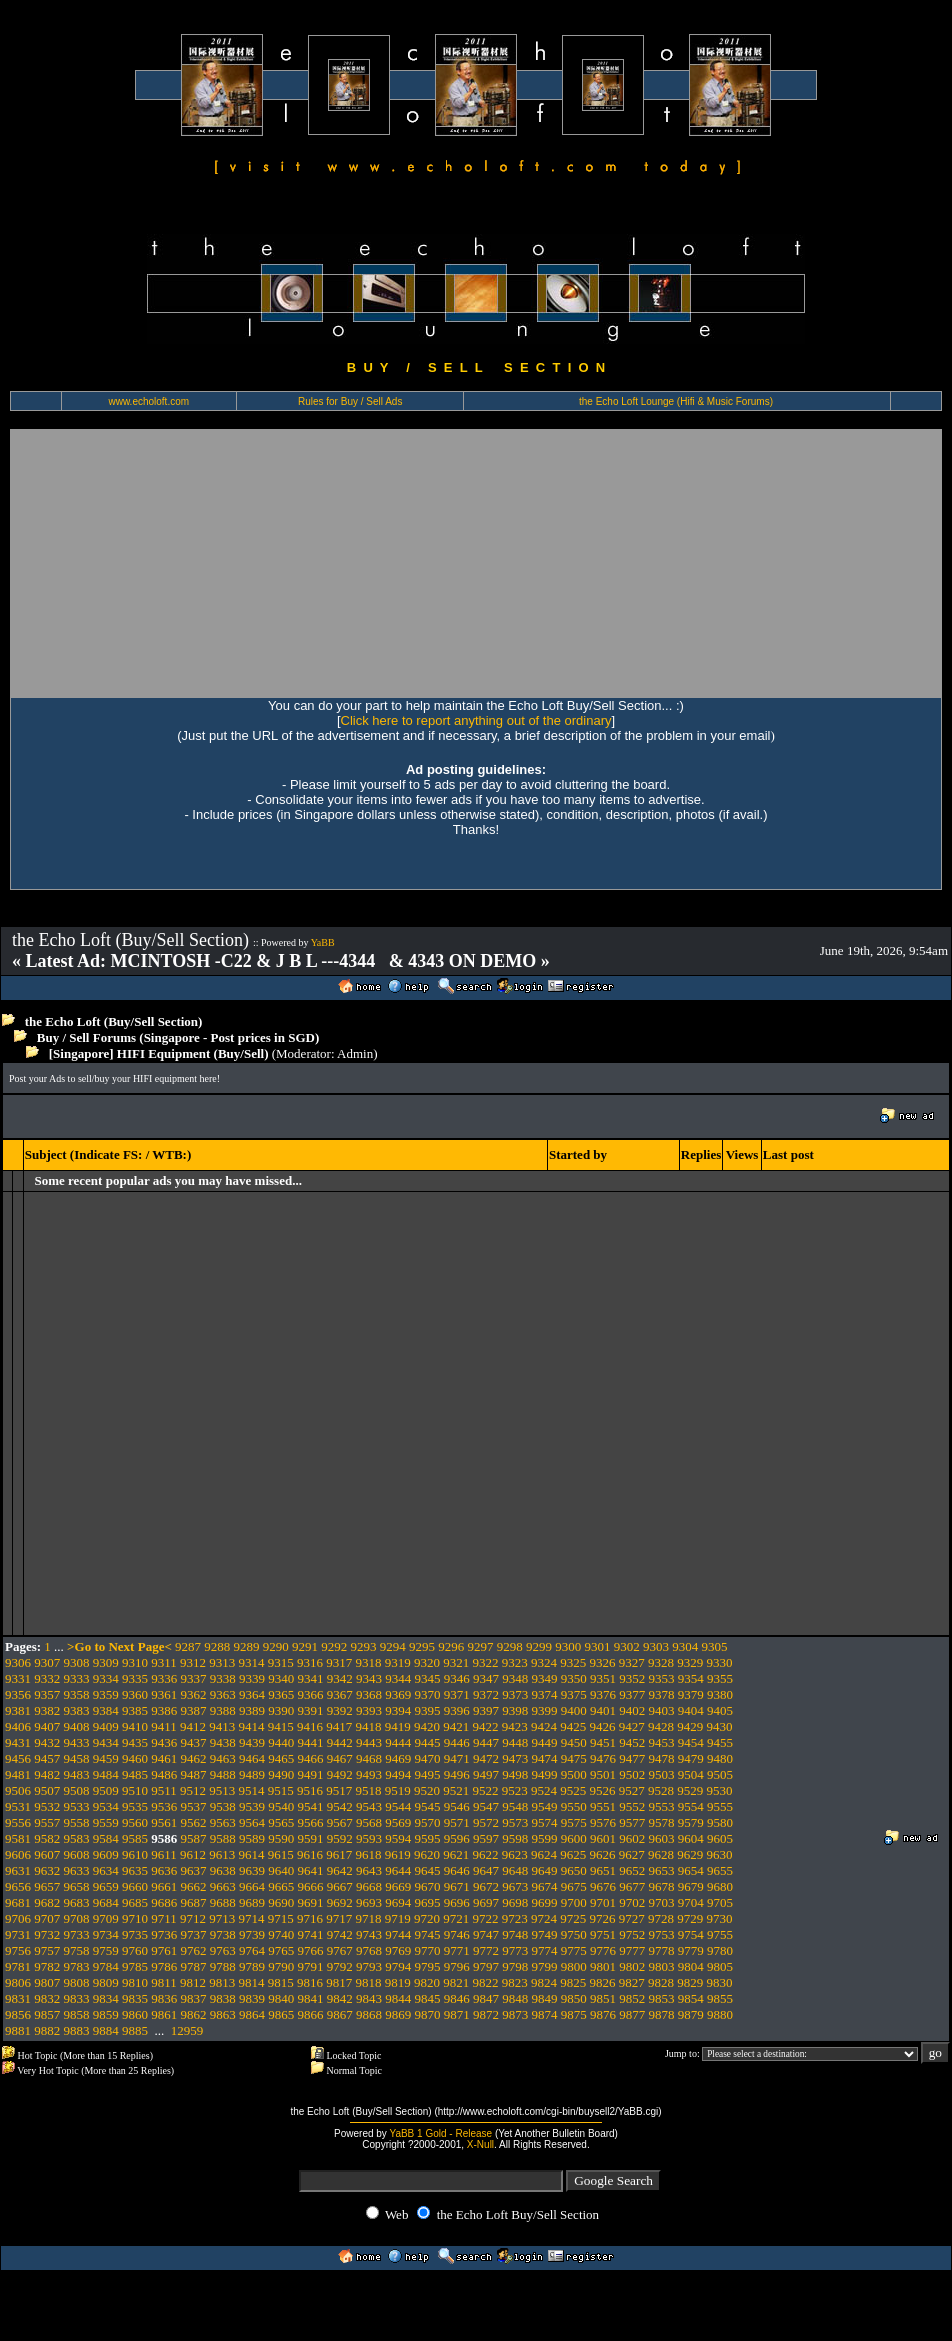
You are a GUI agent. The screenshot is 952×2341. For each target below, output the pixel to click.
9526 (603, 1790)
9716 (310, 1918)
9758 (77, 1950)
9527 (632, 1790)
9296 (451, 1646)
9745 (428, 1934)
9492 (340, 1774)
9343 (369, 1678)
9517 (339, 1790)
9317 (339, 1662)
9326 (603, 1662)
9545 (428, 1806)
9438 (223, 1742)
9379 (691, 1694)
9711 (164, 1918)
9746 (457, 1934)
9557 (47, 1822)
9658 (77, 1886)
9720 (427, 1918)
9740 (281, 1934)
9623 (515, 1854)
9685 (135, 1902)
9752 (632, 1934)
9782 (47, 1966)
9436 (164, 1742)
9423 (515, 1726)
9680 (720, 1886)
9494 (398, 1774)
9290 (276, 1646)
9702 (632, 1902)
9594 (398, 1838)
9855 (720, 1998)
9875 (574, 2014)
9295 (422, 1646)
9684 (106, 1902)
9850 (574, 1998)
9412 (193, 1726)
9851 (603, 1998)
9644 (398, 1870)
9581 (18, 1838)
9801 (603, 1966)
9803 (662, 1966)
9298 (510, 1646)
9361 (164, 1694)
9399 (545, 1710)
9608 (77, 1854)
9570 (428, 1822)
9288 (217, 1646)
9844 (398, 1998)
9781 (18, 1966)
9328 (661, 1662)
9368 (369, 1694)
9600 (574, 1838)
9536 (164, 1806)
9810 (135, 1982)
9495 (428, 1774)
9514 (252, 1790)
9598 (515, 1838)
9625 (573, 1854)
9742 (340, 1934)
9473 (515, 1758)
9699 (545, 1902)
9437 (194, 1742)
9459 (106, 1758)
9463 (223, 1758)
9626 (603, 1854)
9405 (720, 1710)
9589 (252, 1838)
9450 (574, 1742)
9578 (662, 1822)
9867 (340, 2014)
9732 (47, 1934)
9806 (18, 1982)
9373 (515, 1694)
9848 (515, 1998)
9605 (720, 1838)
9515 (281, 1790)
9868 (369, 2014)
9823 (515, 1982)
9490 (281, 1774)
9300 (568, 1646)
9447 (486, 1742)
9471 (457, 1758)
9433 (77, 1742)
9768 (369, 1950)
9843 (369, 1998)
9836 (164, 1998)
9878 (662, 2014)
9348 (515, 1678)
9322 (486, 1662)
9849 (545, 1998)
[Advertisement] (230, 563)
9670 (428, 1886)
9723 (515, 1918)
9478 (662, 1758)
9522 (486, 1790)
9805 (720, 1966)
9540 (281, 1806)
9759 (106, 1950)
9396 (457, 1710)
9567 (340, 1822)
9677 (632, 1886)
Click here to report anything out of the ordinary (476, 720)
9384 (106, 1710)
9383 (77, 1710)
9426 (603, 1726)
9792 (340, 1966)
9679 (691, 1886)
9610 (135, 1854)
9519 (398, 1790)
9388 (223, 1710)
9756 (18, 1950)
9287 (188, 1646)
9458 (77, 1758)
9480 (720, 1758)
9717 (339, 1918)
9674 (545, 1886)
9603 (662, 1838)
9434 (106, 1742)
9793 (369, 1966)
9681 (18, 1902)
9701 (603, 1902)
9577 (632, 1822)
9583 (77, 1838)
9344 (398, 1678)
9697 (486, 1902)
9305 (715, 1646)
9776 (603, 1950)
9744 (398, 1934)
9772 (486, 1950)
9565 (281, 1822)
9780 (720, 1950)
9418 (369, 1726)
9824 (544, 1982)
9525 (573, 1790)
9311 (164, 1662)
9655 (720, 1870)
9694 (398, 1902)
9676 (603, 1886)
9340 (281, 1678)
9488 (223, 1774)
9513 (222, 1790)
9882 (47, 2030)
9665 (281, 1886)
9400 (574, 1710)
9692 (340, 1902)
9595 (428, 1838)
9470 (428, 1758)
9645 (428, 1870)
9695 (428, 1902)
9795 (428, 1966)
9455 (720, 1742)
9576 (603, 1822)
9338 (223, 1678)
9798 (515, 1966)
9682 (47, 1902)
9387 (194, 1710)
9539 (252, 1806)
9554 (691, 1806)
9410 (135, 1726)
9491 (311, 1774)
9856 (18, 2014)
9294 (393, 1646)
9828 (661, 1982)
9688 (223, 1902)
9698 (515, 1902)
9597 (486, 1838)
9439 (252, 1742)
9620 (427, 1854)
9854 (691, 1998)
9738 (223, 1934)
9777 (632, 1950)
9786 (164, 1966)
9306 (18, 1662)
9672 (486, 1886)
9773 (515, 1950)
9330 (720, 1662)
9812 (193, 1982)
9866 (311, 2014)
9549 (545, 1806)
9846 (457, 1998)
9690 (281, 1902)
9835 (135, 1998)
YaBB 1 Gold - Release (440, 2133)
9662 (194, 1886)
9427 (632, 1726)
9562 (194, 1822)
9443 (369, 1742)
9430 (720, 1726)
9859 (106, 2014)
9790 (281, 1966)
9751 (603, 1934)
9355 (720, 1678)
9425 (573, 1726)
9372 (486, 1694)
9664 (252, 1886)
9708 (77, 1918)
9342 (340, 1678)
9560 (135, 1822)
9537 (194, 1806)
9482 (47, 1774)
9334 (106, 1678)
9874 (545, 2014)
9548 (515, 1806)
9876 (603, 2014)
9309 (106, 1662)
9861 (164, 2014)
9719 (398, 1918)
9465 (281, 1758)
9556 (18, 1822)
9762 (194, 1950)
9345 (428, 1678)
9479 (691, 1758)
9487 (194, 1774)
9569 (398, 1822)
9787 (194, 1966)
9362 (194, 1694)
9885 (135, 2030)
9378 (662, 1694)
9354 (691, 1678)
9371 (457, 1694)
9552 (632, 1806)
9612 (193, 1854)
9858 (77, 2014)
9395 (428, 1710)
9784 (106, 1966)
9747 (486, 1934)
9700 (574, 1902)
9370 (428, 1694)
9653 (662, 1870)
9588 (223, 1838)
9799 (545, 1966)
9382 (47, 1710)
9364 (252, 1694)
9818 (369, 1982)
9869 (398, 2014)
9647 (486, 1870)
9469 (398, 1758)
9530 (720, 1790)
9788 (223, 1966)
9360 (135, 1694)
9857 (47, 2014)
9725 (573, 1918)
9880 (720, 2014)
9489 (252, 1774)
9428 (661, 1726)
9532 (47, 1806)
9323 (515, 1662)
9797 (486, 1966)
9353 (662, 1678)
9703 (662, 1902)
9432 (47, 1742)
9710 (135, 1918)
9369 (398, 1694)
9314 (252, 1662)
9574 (545, 1822)
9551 (603, 1806)
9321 (456, 1662)
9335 (135, 1678)
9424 (544, 1726)
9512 (193, 1790)
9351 (603, 1678)
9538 (223, 1806)
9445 (428, 1742)
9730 (720, 1918)
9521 (456, 1790)
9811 (164, 1982)
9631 (18, 1870)
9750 (574, 1934)
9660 (135, 1886)
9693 (369, 1902)
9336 (164, 1678)
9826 (603, 1982)
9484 (106, 1774)
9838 (223, 1998)
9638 (223, 1870)
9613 (222, 1854)
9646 (457, 1870)
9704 (691, 1902)
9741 (311, 1934)
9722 (486, 1918)
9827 (632, 1982)
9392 (340, 1710)
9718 (369, 1918)
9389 (252, 1710)
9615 (281, 1854)
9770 (428, 1950)
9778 (662, 1950)
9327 (632, 1662)
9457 (47, 1758)
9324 (544, 1662)
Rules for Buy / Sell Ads (350, 401)
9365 (281, 1694)
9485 (135, 1774)
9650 (574, 1870)
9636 (164, 1870)
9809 (106, 1982)
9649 (545, 1870)
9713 (222, 1918)
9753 (662, 1934)
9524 (544, 1790)
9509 (106, 1790)
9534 (106, 1806)
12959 (187, 2030)
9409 (106, 1726)
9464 (252, 1758)
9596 (457, 1838)
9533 (77, 1806)
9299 (539, 1646)
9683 (77, 1902)
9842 (340, 1998)
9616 (310, 1854)
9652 (632, 1870)
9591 (311, 1838)
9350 (574, 1678)
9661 (164, 1886)
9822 (486, 1982)
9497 (486, 1774)
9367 (340, 1694)
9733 (77, 1934)
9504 (691, 1774)
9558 (77, 1822)
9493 (369, 1774)
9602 (632, 1838)
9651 (603, 1870)
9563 (223, 1822)
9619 (398, 1854)
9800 (574, 1966)
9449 (545, 1742)
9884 (106, 2030)
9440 (281, 1742)
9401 (603, 1710)
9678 (662, 1886)
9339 (252, 1678)
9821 (456, 1982)
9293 (364, 1646)
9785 (135, 1966)
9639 (252, 1870)
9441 (311, 1742)
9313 (222, 1662)
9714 (252, 1918)
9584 (106, 1838)
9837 (194, 1998)
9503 (662, 1774)
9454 (691, 1742)
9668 (369, 1886)
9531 (18, 1806)
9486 (164, 1774)
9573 (515, 1822)
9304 (685, 1646)
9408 (77, 1726)
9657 (47, 1886)
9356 (18, 1694)
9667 (340, 1886)
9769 (398, 1950)
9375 (574, 1694)
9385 (135, 1710)
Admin (355, 1053)
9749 (545, 1934)
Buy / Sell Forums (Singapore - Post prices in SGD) (178, 1037)
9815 (281, 1982)
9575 (574, 1822)
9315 (281, 1662)
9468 (369, 1758)
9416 (310, 1726)
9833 (77, 1998)
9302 (627, 1646)
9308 (77, 1662)
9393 (369, 1710)
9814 (252, 1982)
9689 (252, 1902)
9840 (281, 1998)
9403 (662, 1710)
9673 (515, 1886)
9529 (690, 1790)
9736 (164, 1934)
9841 (311, 1998)
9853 (662, 1998)
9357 (47, 1694)
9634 (106, 1870)
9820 (427, 1982)
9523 (515, 1790)
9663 (223, 1886)
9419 (398, 1726)
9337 (194, 1678)
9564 (252, 1822)
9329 (690, 1662)
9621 (456, 1854)
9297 (481, 1646)
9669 (398, 1886)
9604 (691, 1838)
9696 (457, 1902)
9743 (369, 1934)
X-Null (480, 2144)
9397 (486, 1710)
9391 (311, 1710)
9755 (720, 1934)
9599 (545, 1838)
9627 (632, 1854)
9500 (574, 1774)
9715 (281, 1918)
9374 (545, 1694)
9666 (311, 1886)
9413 (222, 1726)
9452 (632, 1742)
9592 (340, 1838)
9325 (573, 1662)
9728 (661, 1918)
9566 (311, 1822)
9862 (194, 2014)
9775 (574, 1950)
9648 (515, 1870)
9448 (515, 1742)
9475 (574, 1758)
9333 (77, 1678)
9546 (457, 1806)
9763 (223, 1950)
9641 (311, 1870)
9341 (311, 1678)
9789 (252, 1966)
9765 (281, 1950)
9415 (281, 1726)
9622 (486, 1854)
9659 (106, 1886)
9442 (340, 1742)
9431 (18, 1742)
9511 (164, 1790)
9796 (457, 1966)
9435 (135, 1742)
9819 (398, 1982)
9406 (18, 1726)
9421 (456, 1726)
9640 (281, 1870)
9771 (457, 1950)
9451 (603, 1742)
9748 (515, 1934)
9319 (398, 1662)
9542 (340, 1806)
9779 (691, 1950)
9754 (691, 1934)
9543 (369, 1806)
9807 (47, 1982)
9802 (632, 1966)
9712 (193, 1918)
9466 (311, 1758)
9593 (369, 1838)
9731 (18, 1934)
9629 (690, 1854)
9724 (544, 1918)
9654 (691, 1870)
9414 (252, 1726)
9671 (457, 1886)
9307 (47, 1662)
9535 (135, 1806)
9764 (252, 1950)
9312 (193, 1662)
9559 (106, 1822)
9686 (164, 1902)
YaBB (323, 942)
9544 (398, 1806)
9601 (603, 1838)
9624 (544, 1854)
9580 (720, 1822)
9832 (47, 1998)
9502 (632, 1774)
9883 (77, 2030)
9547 (486, 1806)
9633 (77, 1870)
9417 (339, 1726)
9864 (252, 2014)
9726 (603, 1918)
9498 (515, 1774)
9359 (106, 1694)
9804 (691, 1966)
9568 (369, 1822)
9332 (47, 1678)
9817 (339, 1982)
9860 (135, 2014)
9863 (223, 2014)
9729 (690, 1918)
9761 (164, 1950)
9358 (77, 1694)
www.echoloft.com (148, 401)
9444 (398, 1742)
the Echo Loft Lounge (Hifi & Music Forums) (676, 401)
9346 (457, 1678)
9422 (486, 1726)
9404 (691, 1710)
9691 (311, 1902)
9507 (47, 1790)
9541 (311, 1806)
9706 (18, 1918)
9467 (340, 1758)
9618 (369, 1854)
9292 (334, 1646)
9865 (281, 2014)
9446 (457, 1742)
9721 (456, 1918)
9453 (662, 1742)
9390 (281, 1710)
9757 (47, 1950)
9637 (194, 1870)
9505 (720, 1774)
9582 (47, 1838)
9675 (574, 1886)
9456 (18, 1758)
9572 (486, 1822)
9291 (305, 1646)
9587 (194, 1838)
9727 (632, 1918)
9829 (690, 1982)
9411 (164, 1726)
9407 (47, 1726)
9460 (135, 1758)
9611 (164, 1854)
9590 (281, 1838)
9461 (164, 1758)
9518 (369, 1790)
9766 (311, 1950)
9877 (632, 2014)
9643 (369, 1870)
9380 (720, 1694)
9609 (106, 1854)
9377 (632, 1694)
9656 (18, 1886)
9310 (135, 1662)
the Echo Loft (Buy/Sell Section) (114, 1021)
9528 (661, 1790)
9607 (47, 1854)
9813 (222, 1982)
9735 (135, 1934)
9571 (457, 1822)
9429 (690, 1726)
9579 (691, 1822)
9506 (18, 1790)
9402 (632, 1710)
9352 (632, 1678)
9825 (573, 1982)
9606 (18, 1854)
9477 (632, 1758)
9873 (515, 2014)
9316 (310, 1662)
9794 (398, 1966)
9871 (457, 2014)
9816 (310, 1982)
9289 (247, 1646)
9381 (18, 1710)
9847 (486, 1998)
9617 (339, 1854)
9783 (77, 1966)
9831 (18, 1998)
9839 (252, 1998)
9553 (662, 1806)
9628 (661, 1854)
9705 (720, 1902)
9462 (194, 1758)
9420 (427, 1726)
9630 (720, 1854)
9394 (398, 1710)
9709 (106, 1918)
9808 (77, 1982)
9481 (18, 1774)
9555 (720, 1806)
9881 (18, 2030)
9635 (135, 1870)
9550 (574, 1806)
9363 (223, 1694)
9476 (603, 1758)
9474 (545, 1758)
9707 (47, 1918)
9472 (486, 1758)
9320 (427, 1662)
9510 (135, 1790)
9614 (252, 1854)
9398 (515, 1710)
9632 (47, 1870)
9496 (457, 1774)
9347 (486, 1678)
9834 (106, 1998)
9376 (603, 1694)
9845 (428, 1998)
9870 (428, 2014)
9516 (310, 1790)
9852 (632, 1998)
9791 (311, 1966)
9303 (656, 1646)
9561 (164, 1822)
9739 (252, 1934)
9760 (135, 1950)
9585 (135, 1838)
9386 (164, 1710)
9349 (545, 1678)
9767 (340, 1950)
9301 (598, 1646)
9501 (603, 1774)
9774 (545, 1950)
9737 (194, 1934)
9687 (194, 1902)
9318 (369, 1662)
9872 (486, 2014)
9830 (720, 1982)
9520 (427, 1790)
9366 (311, 1694)
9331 (18, 1678)
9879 (691, 2014)
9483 (77, 1774)
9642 (340, 1870)
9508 (77, 1790)
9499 (545, 1774)
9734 (106, 1934)
